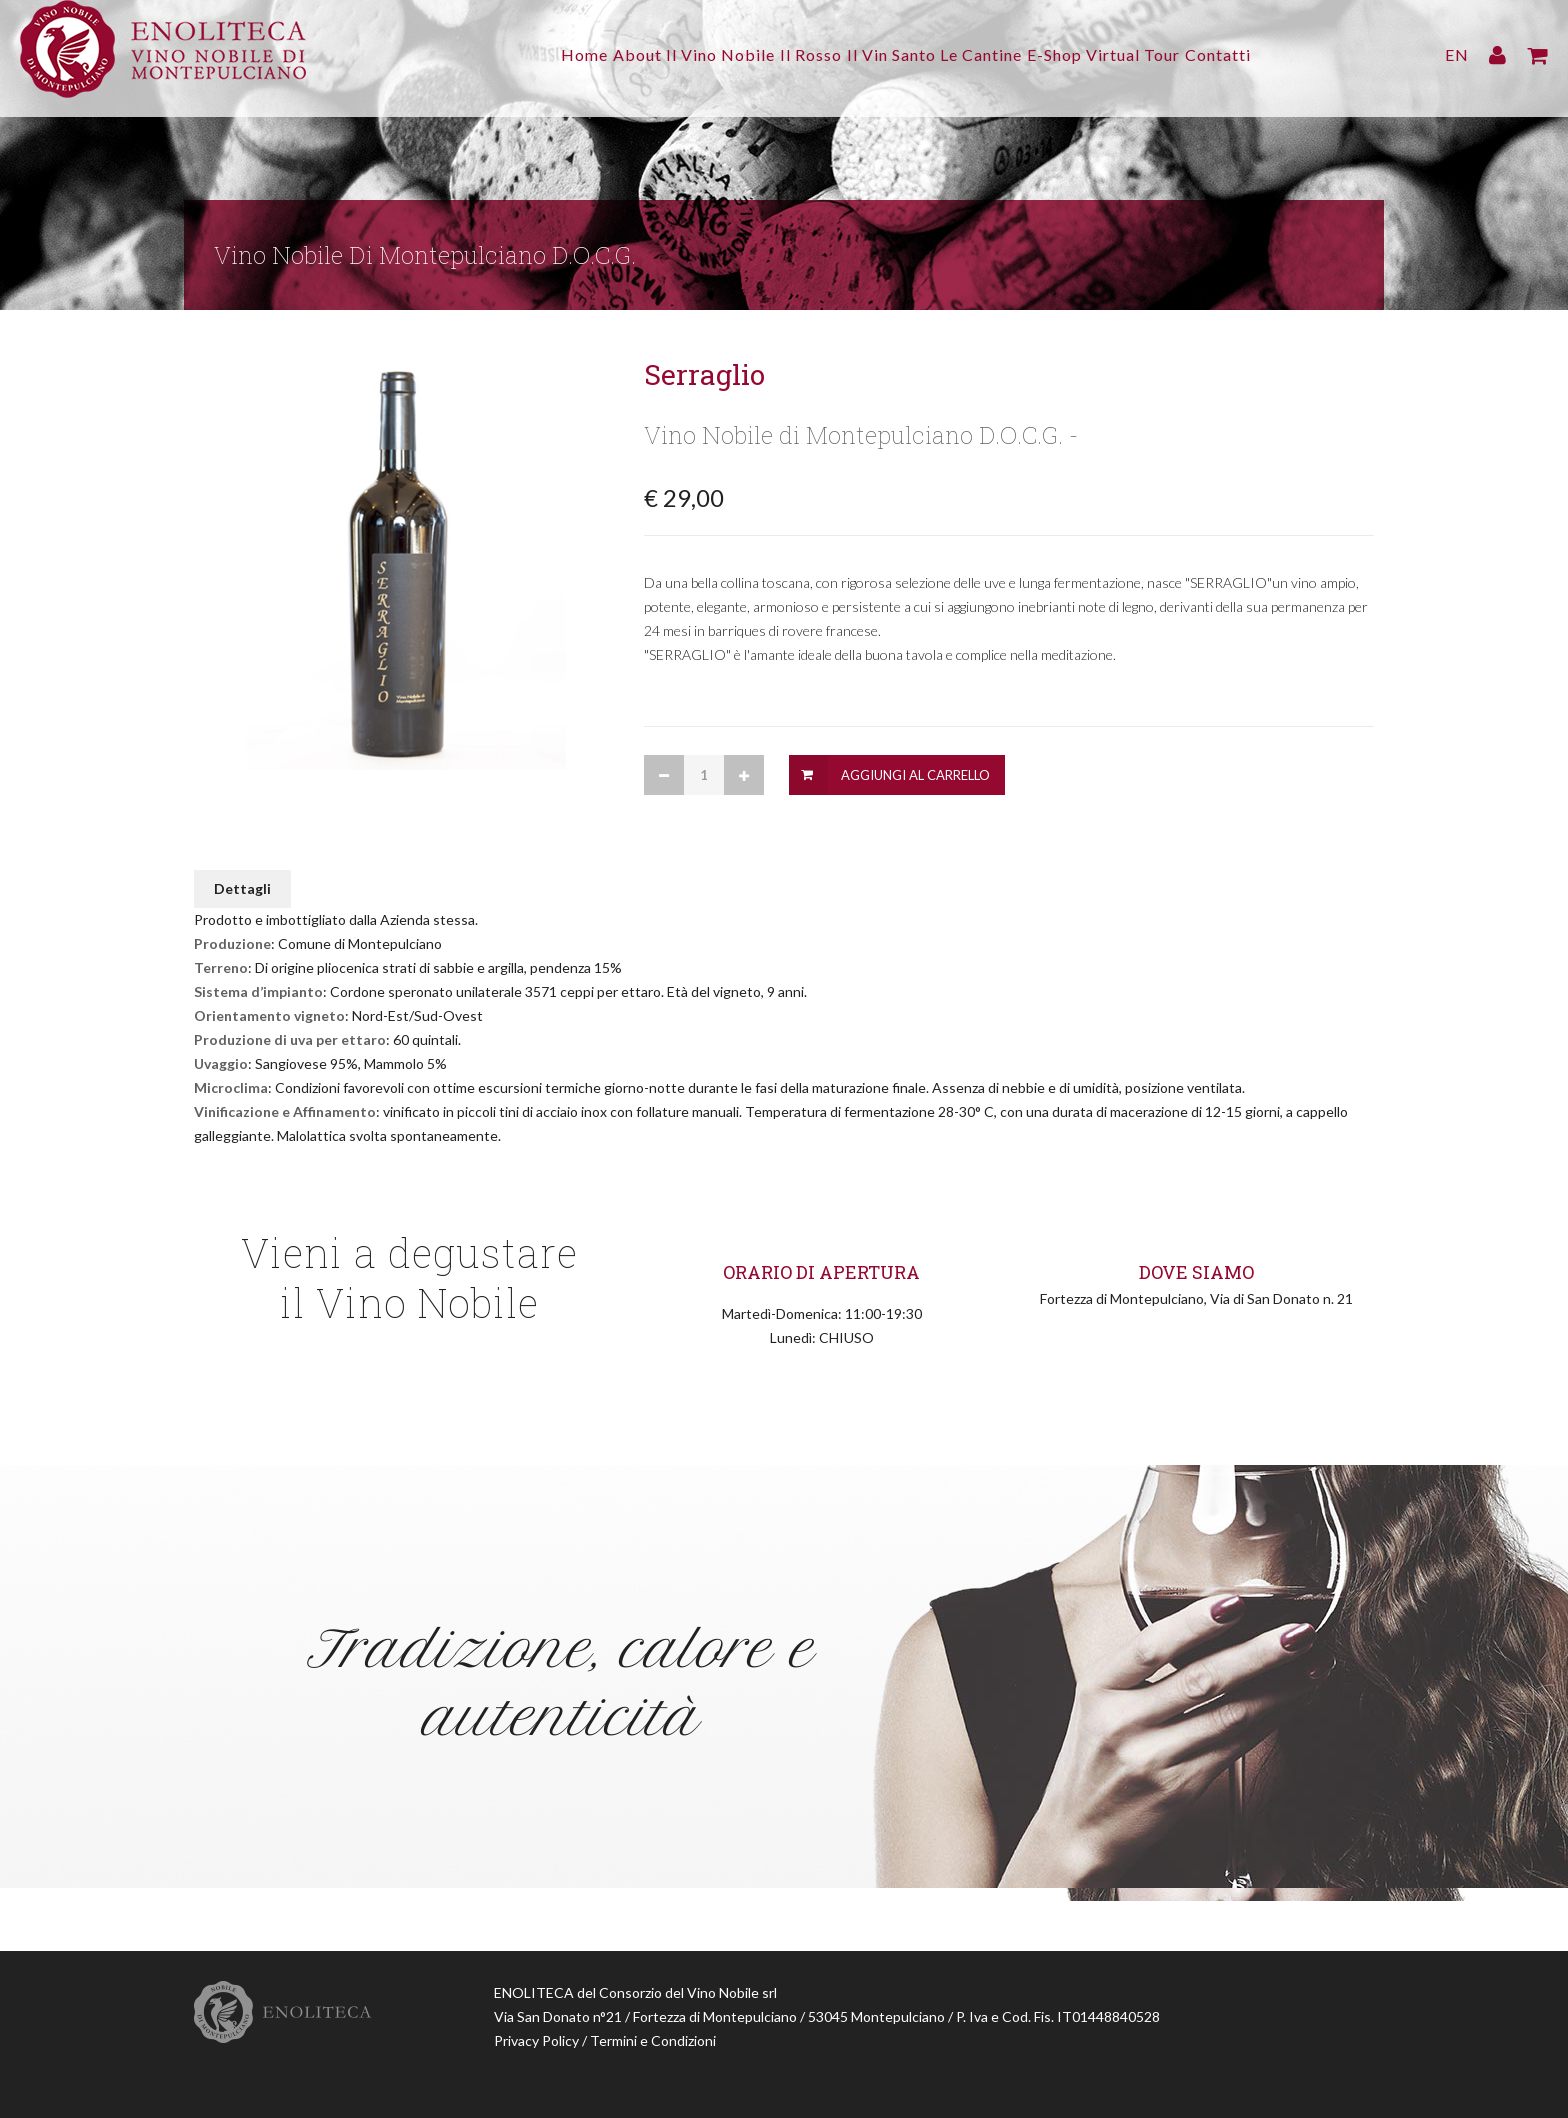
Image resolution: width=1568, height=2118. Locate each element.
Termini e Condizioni (653, 2040)
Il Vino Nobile (694, 54)
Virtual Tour (1174, 54)
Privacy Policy (536, 2040)
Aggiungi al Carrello (915, 775)
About (597, 54)
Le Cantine (995, 54)
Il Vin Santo (891, 54)
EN (1457, 54)
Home (531, 54)
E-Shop (1081, 54)
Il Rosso (798, 54)
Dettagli (242, 888)
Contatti (1272, 54)
